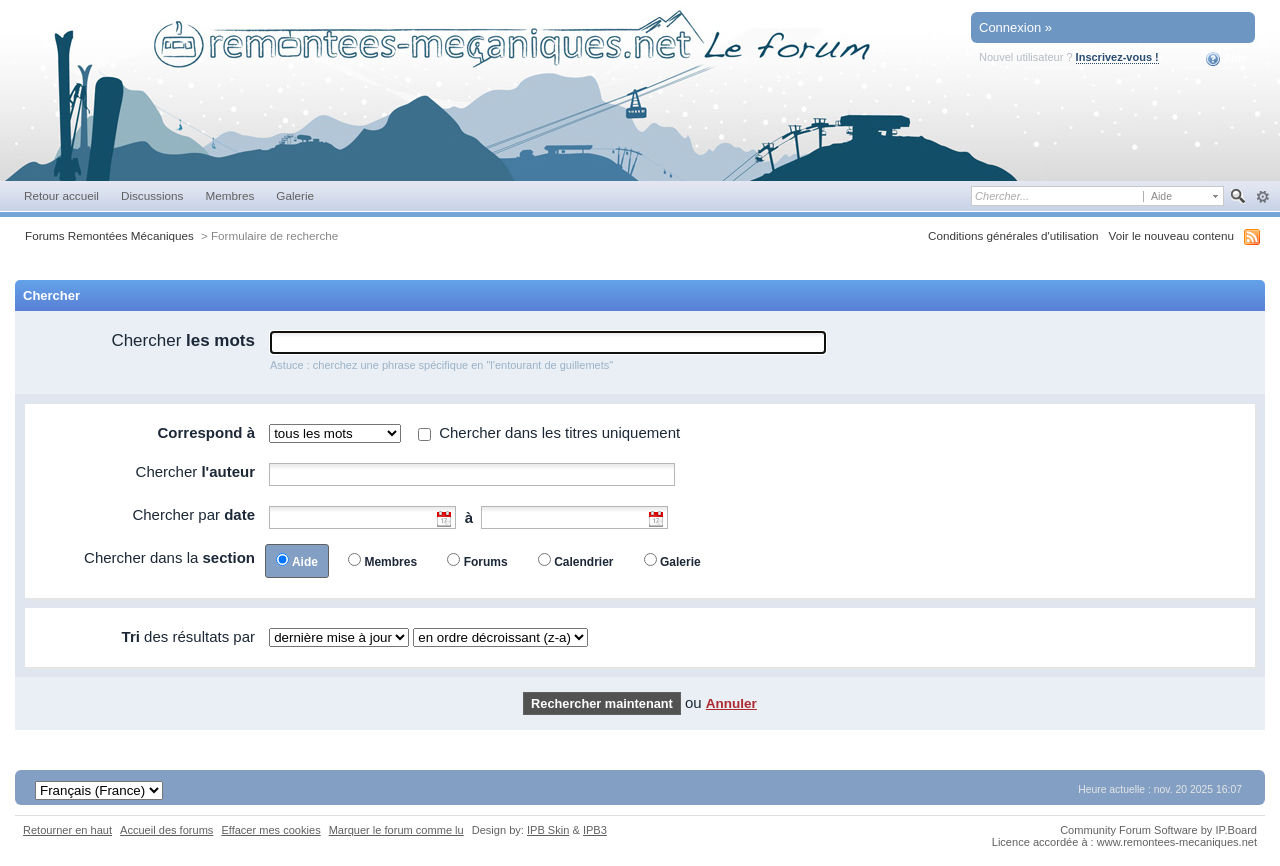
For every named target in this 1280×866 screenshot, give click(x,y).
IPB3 (595, 830)
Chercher (183, 340)
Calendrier (583, 562)
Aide (1226, 59)
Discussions (152, 195)
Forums (486, 562)
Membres (229, 195)
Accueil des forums (166, 830)
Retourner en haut (67, 830)
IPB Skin (548, 830)
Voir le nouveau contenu (1171, 235)
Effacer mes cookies (270, 830)
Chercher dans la (169, 557)
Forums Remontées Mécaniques (109, 235)
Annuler (731, 703)
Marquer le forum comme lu (396, 830)
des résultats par (188, 636)
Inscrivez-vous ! (1117, 57)
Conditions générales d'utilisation (1013, 235)
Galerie (295, 195)
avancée (1262, 197)
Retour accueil (61, 195)
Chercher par (193, 514)
